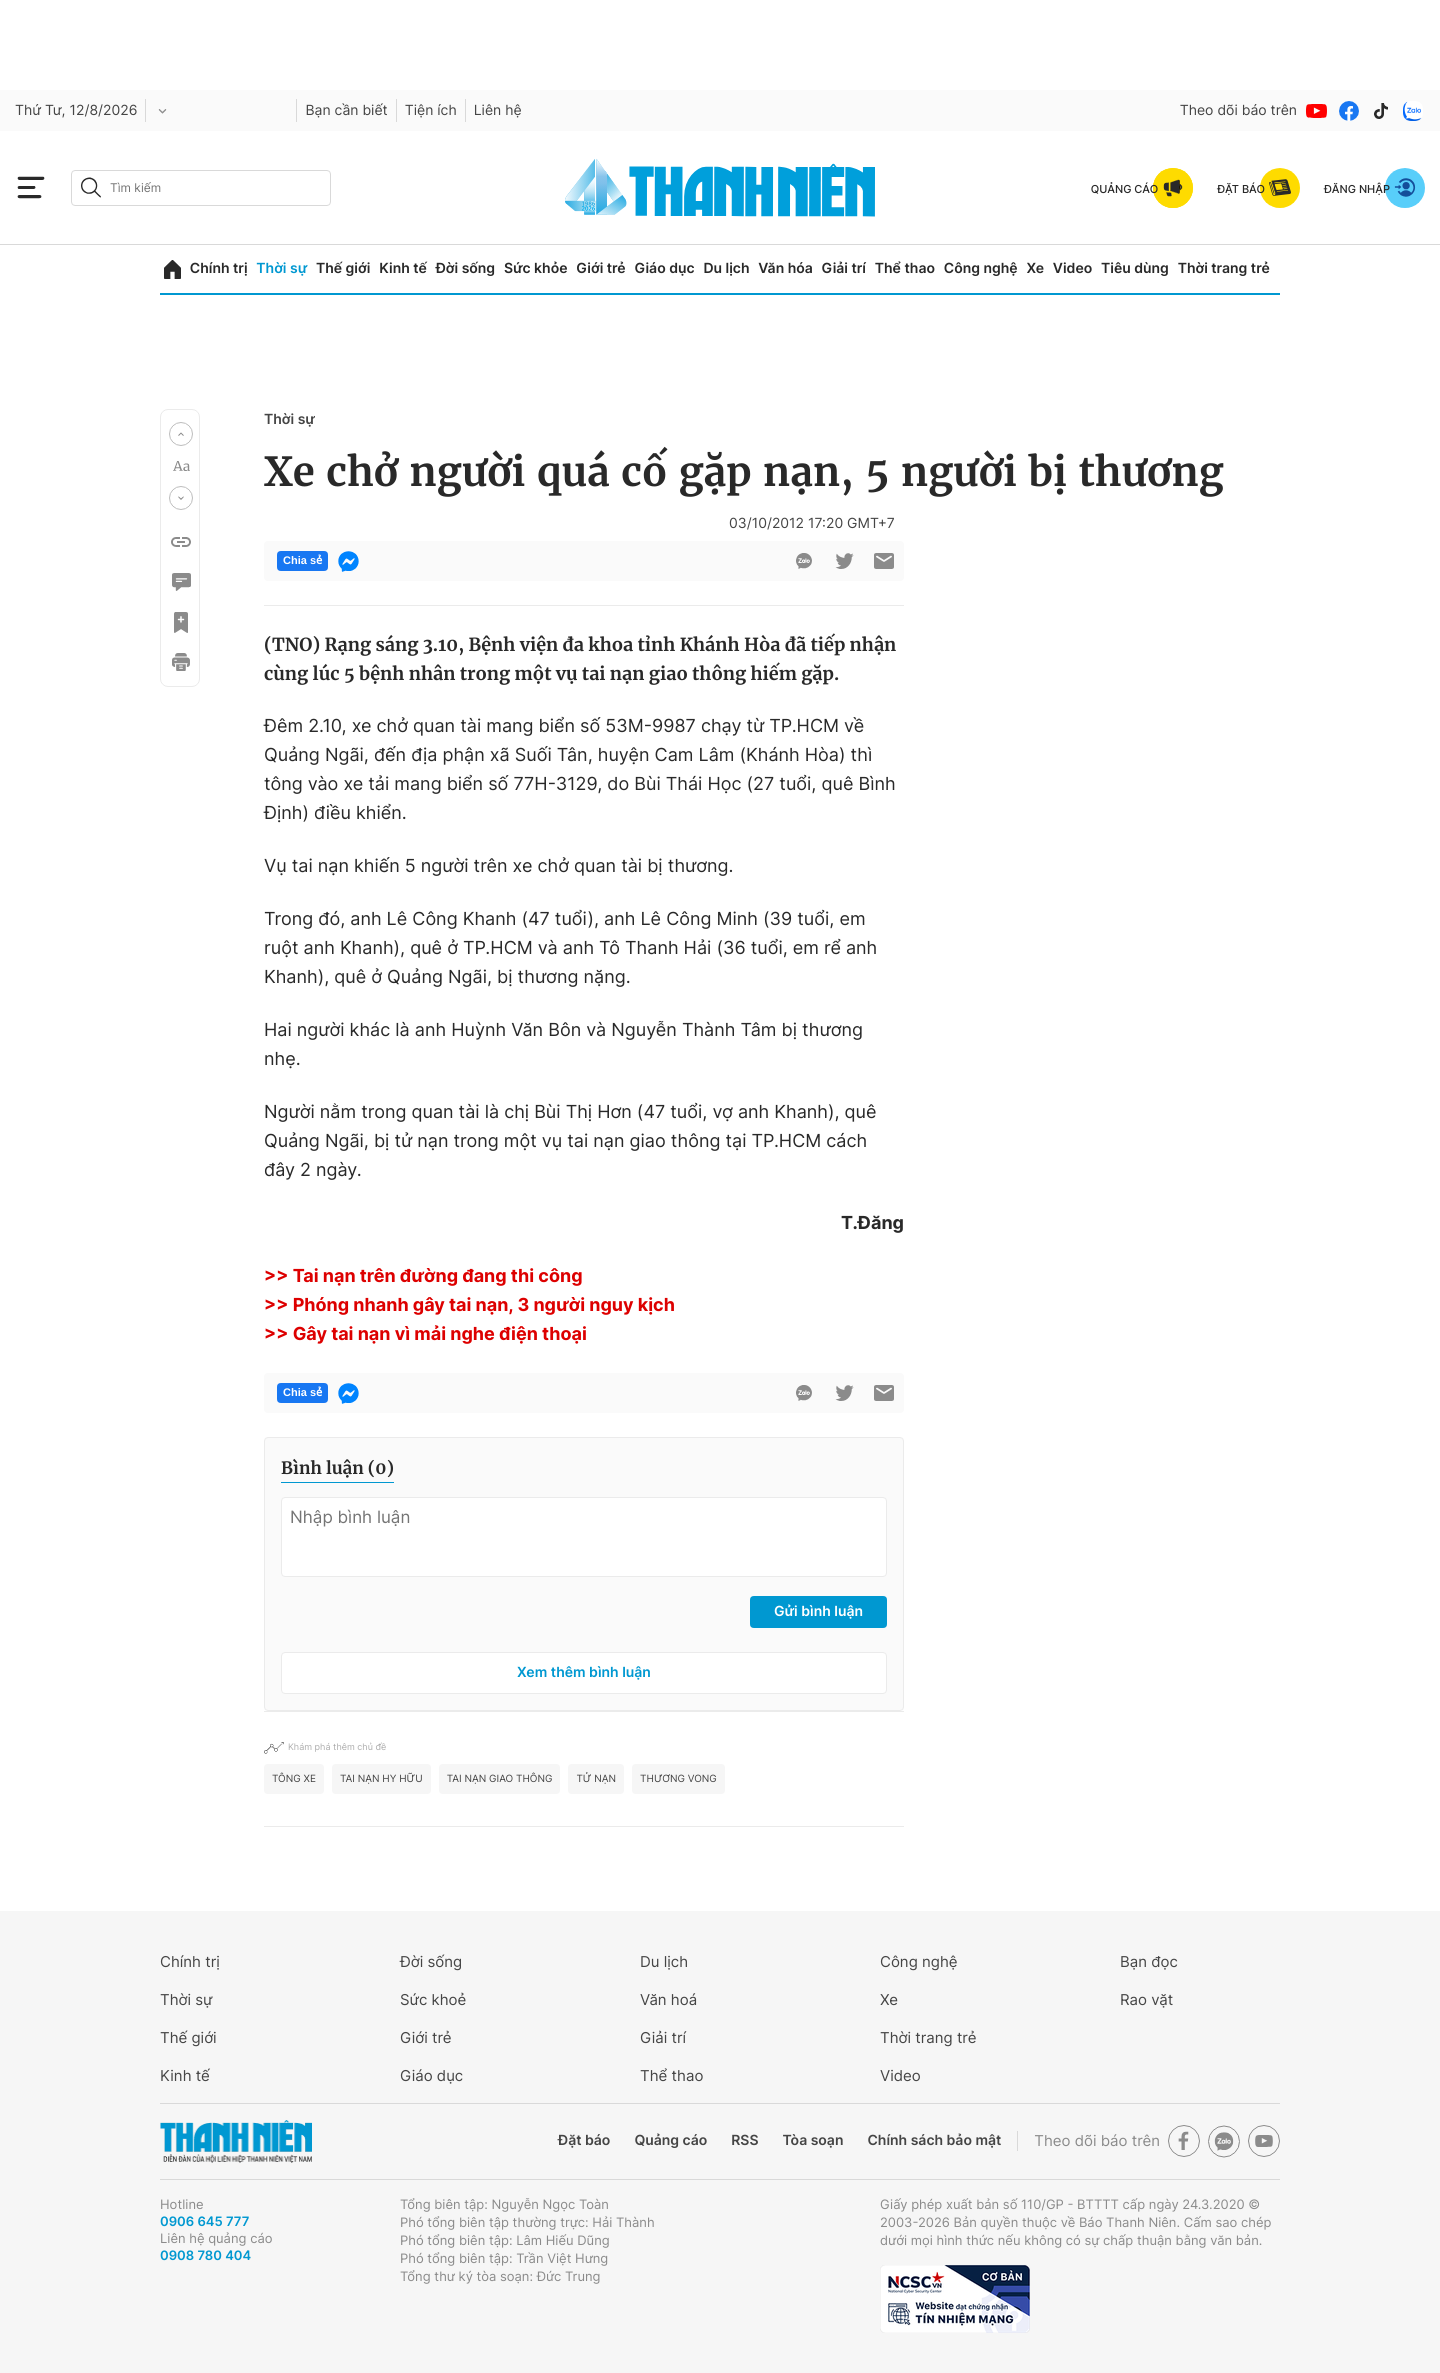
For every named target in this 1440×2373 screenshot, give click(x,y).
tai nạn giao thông (500, 1779)
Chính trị (219, 268)
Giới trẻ (600, 268)
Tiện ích (431, 110)
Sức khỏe (536, 268)
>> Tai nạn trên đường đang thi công (423, 1276)
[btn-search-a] (91, 187)
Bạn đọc (1149, 1961)
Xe (1035, 268)
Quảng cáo (670, 2140)
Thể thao (905, 268)
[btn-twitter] (844, 561)
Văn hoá (668, 1999)
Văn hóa (785, 268)
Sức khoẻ (433, 1999)
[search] (201, 188)
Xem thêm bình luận (584, 1672)
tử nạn (596, 1779)
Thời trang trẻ (1224, 268)
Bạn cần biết (346, 110)
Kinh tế (403, 268)
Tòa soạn (813, 2140)
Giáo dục (664, 268)
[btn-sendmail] (884, 561)
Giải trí (844, 268)
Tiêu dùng (1135, 268)
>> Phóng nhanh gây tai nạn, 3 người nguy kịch (469, 1305)
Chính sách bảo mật (934, 2140)
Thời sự (281, 268)
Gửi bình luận (818, 1611)
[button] (181, 434)
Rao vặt (1146, 1999)
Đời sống (465, 268)
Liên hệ (498, 110)
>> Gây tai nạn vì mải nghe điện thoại (425, 1334)
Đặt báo (584, 2140)
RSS (744, 2140)
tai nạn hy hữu (381, 1779)
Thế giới (343, 268)
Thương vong (678, 1779)
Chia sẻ (302, 561)
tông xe (294, 1779)
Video (1072, 268)
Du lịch (726, 268)
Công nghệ (981, 268)
